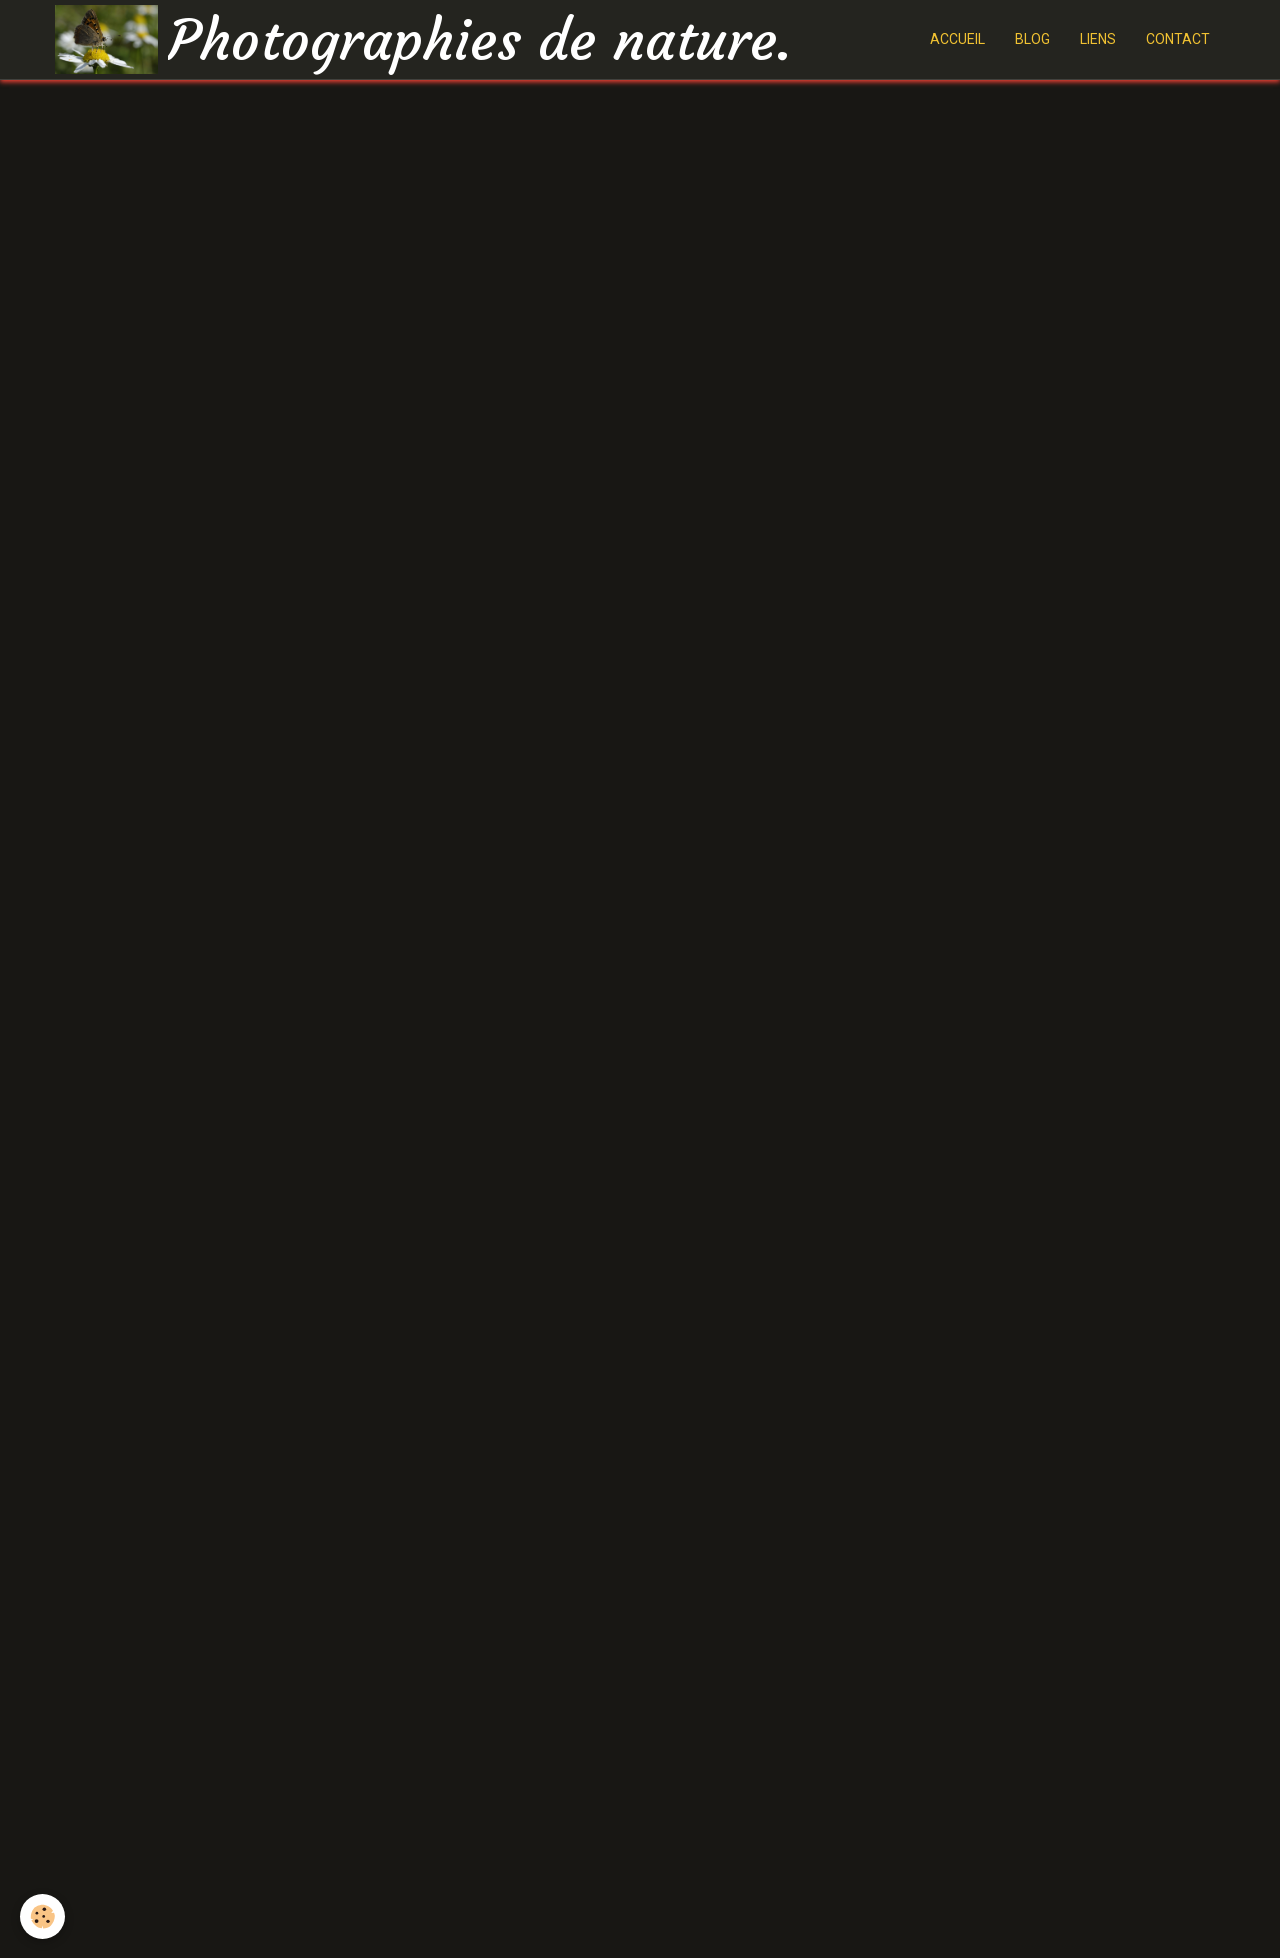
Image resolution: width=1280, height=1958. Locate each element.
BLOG (1032, 39)
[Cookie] (42, 1916)
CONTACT (1178, 39)
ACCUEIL (957, 39)
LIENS (1098, 39)
